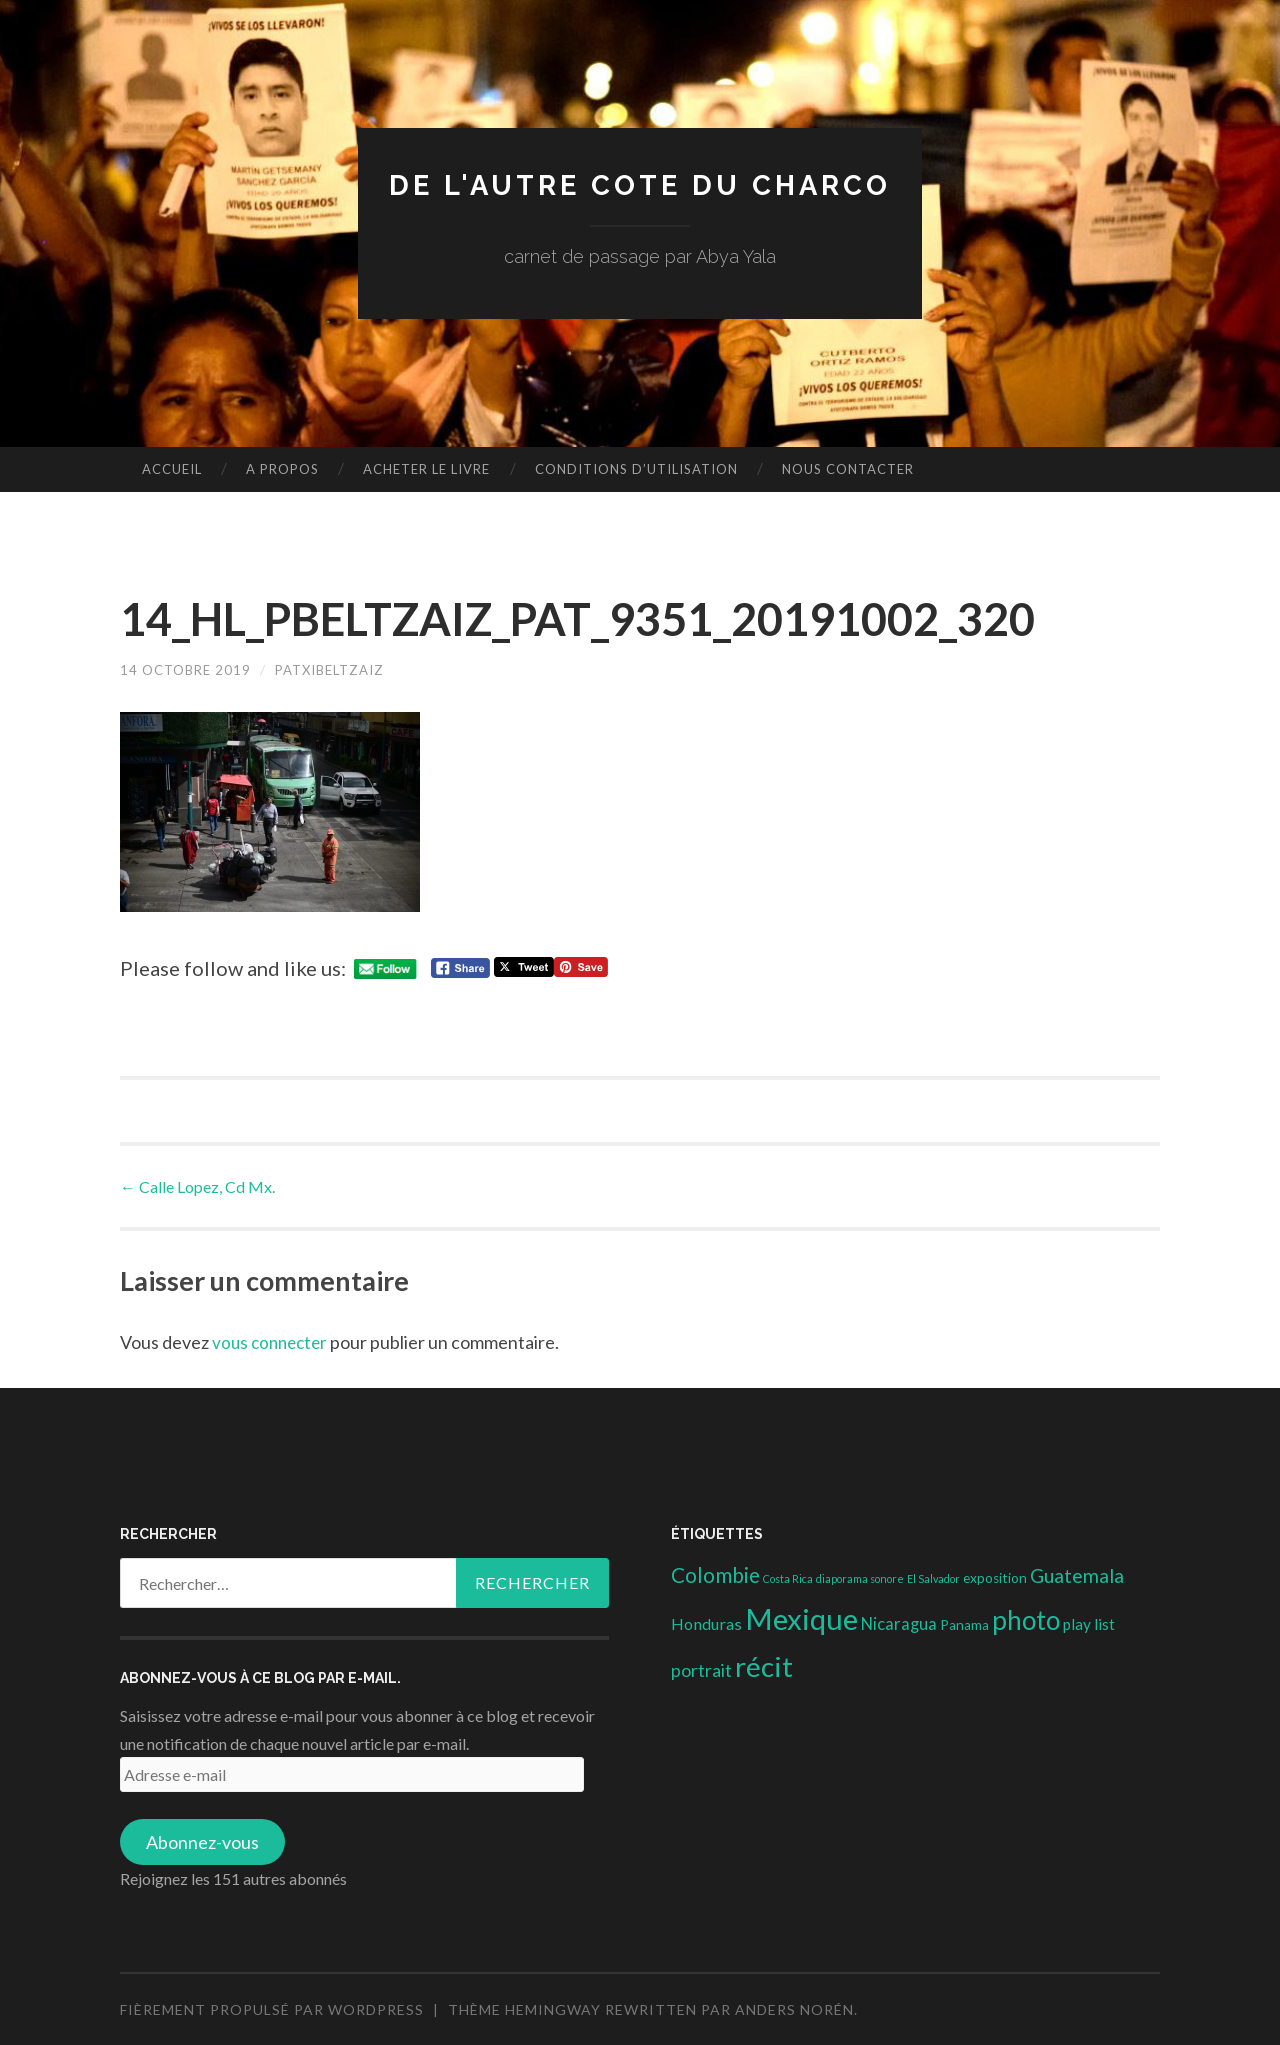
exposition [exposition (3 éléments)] (995, 1578)
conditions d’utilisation (636, 469)
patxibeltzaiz (342, 669)
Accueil (172, 469)
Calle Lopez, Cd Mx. (197, 1185)
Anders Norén (794, 2009)
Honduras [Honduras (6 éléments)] (706, 1622)
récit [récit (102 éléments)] (764, 1666)
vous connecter (273, 1342)
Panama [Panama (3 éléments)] (964, 1624)
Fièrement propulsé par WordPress (272, 2009)
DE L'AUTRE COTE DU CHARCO (640, 184)
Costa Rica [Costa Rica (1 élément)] (788, 1578)
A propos (282, 469)
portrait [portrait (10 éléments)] (701, 1670)
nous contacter (848, 469)
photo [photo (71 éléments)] (1026, 1619)
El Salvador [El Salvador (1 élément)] (933, 1578)
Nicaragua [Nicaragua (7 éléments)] (899, 1623)
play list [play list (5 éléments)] (1089, 1623)
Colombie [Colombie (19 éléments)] (715, 1575)
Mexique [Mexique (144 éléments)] (801, 1617)
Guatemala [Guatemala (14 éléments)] (1077, 1575)
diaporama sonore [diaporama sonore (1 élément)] (860, 1578)
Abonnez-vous (202, 1842)
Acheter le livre (426, 469)
